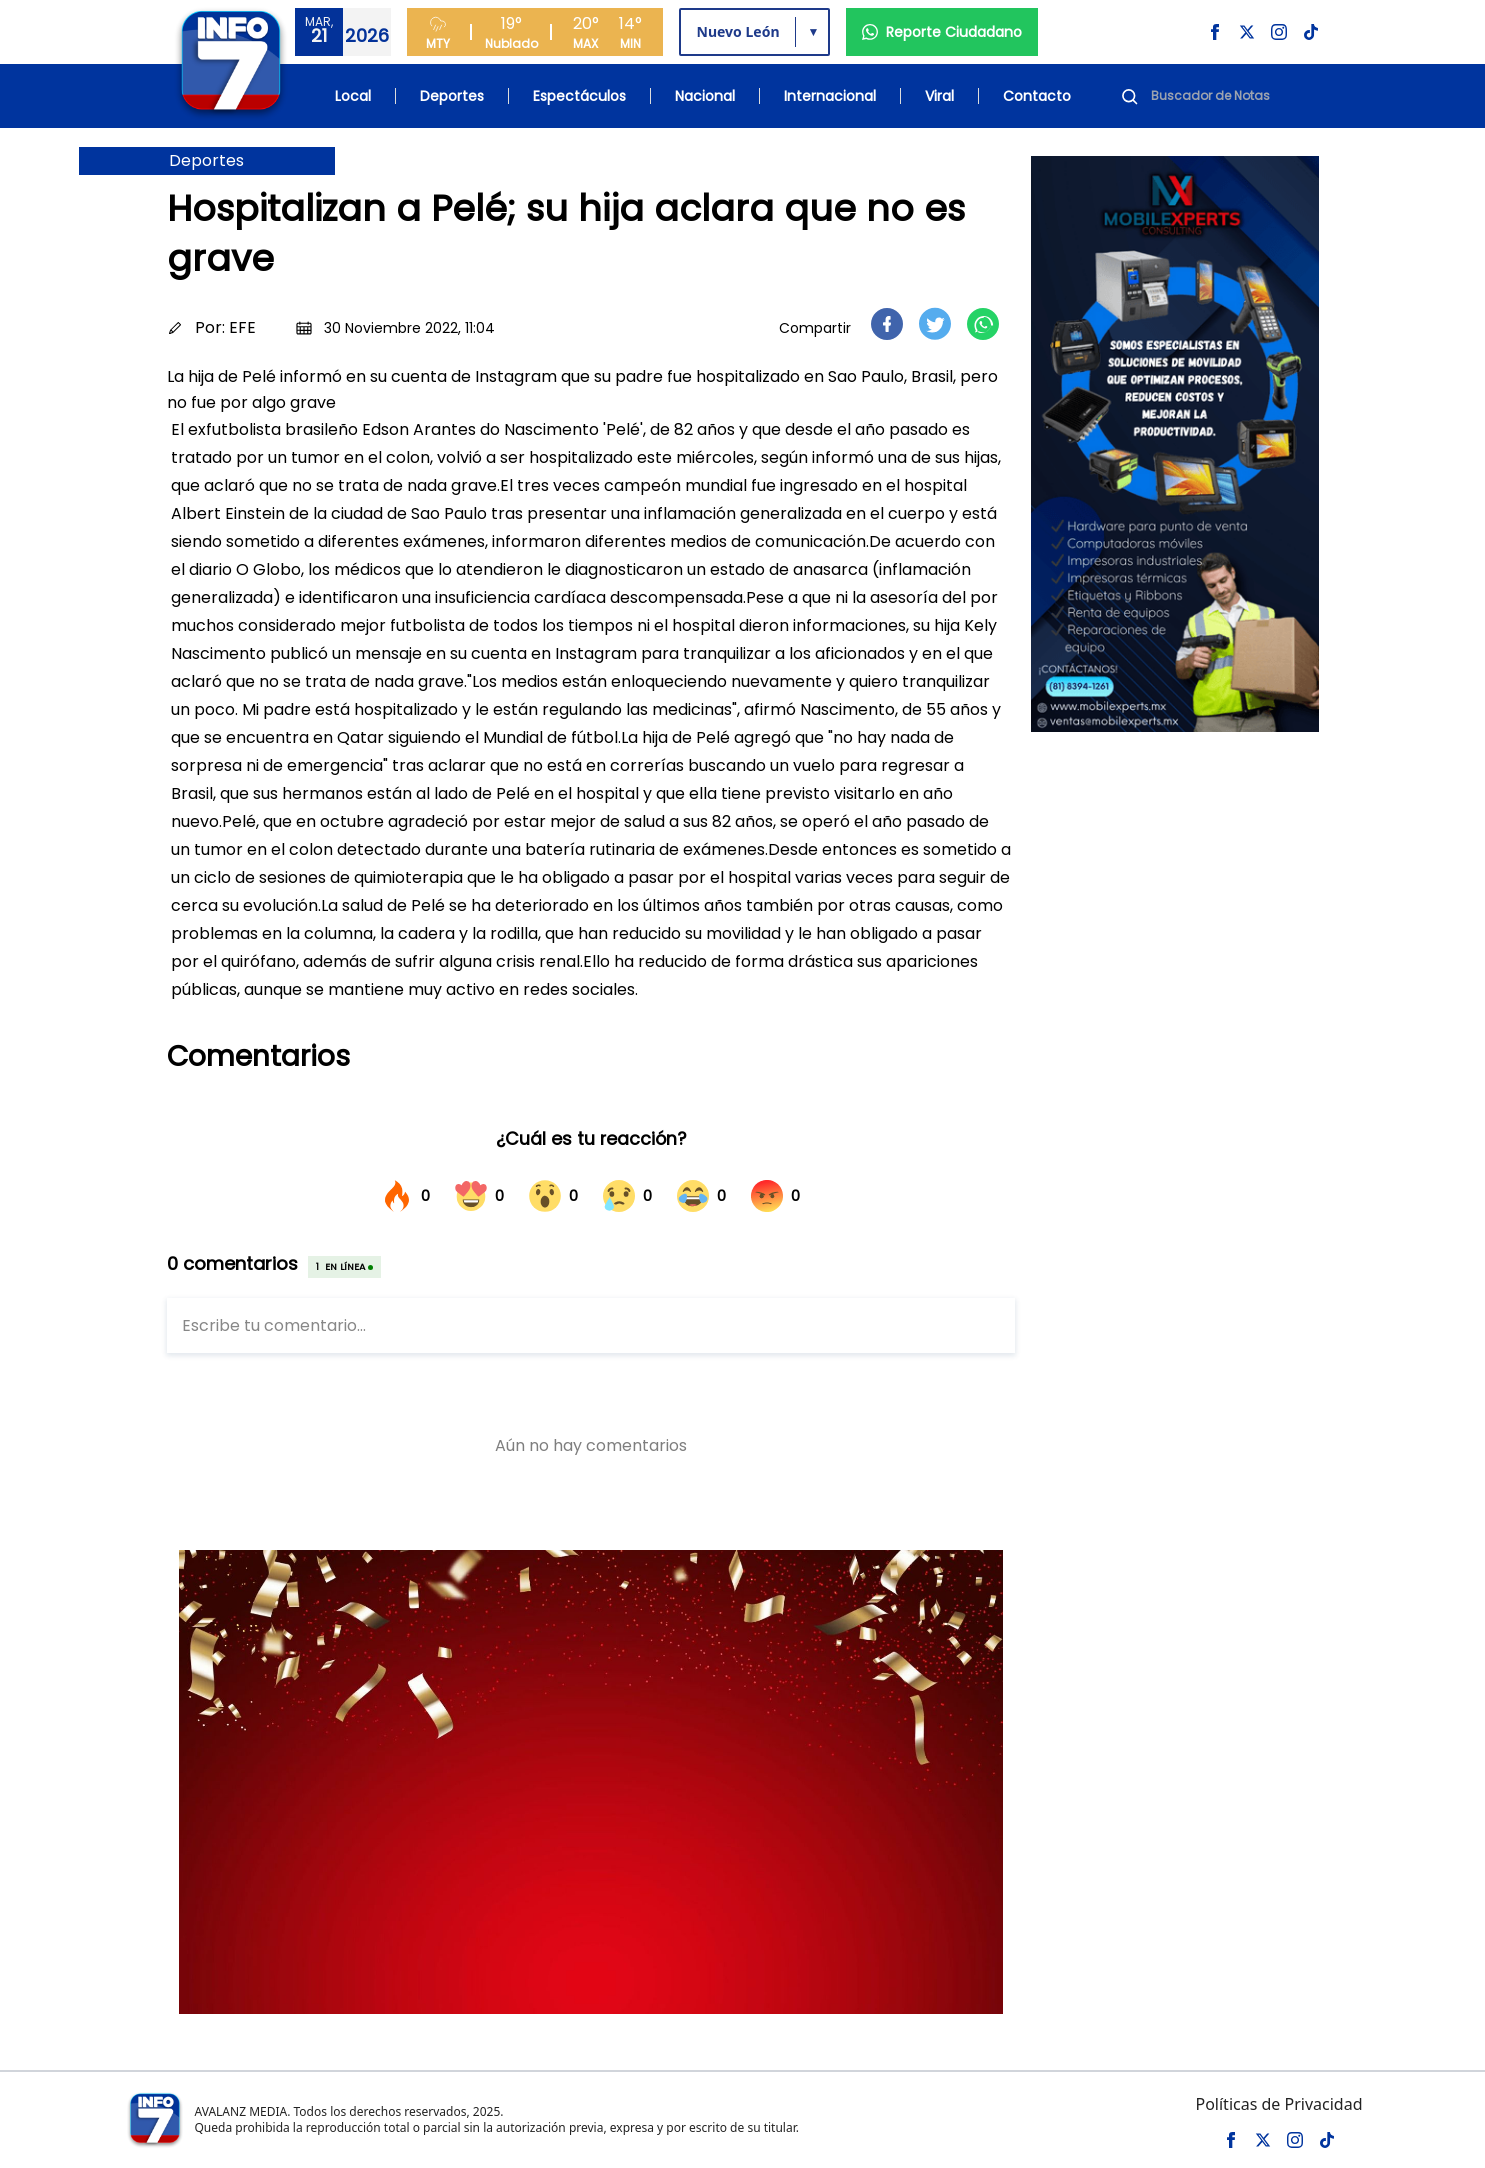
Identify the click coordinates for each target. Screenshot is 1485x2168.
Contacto (1037, 96)
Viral (939, 96)
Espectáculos (579, 96)
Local (353, 96)
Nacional (705, 96)
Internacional (830, 96)
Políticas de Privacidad (1278, 2104)
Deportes (452, 96)
